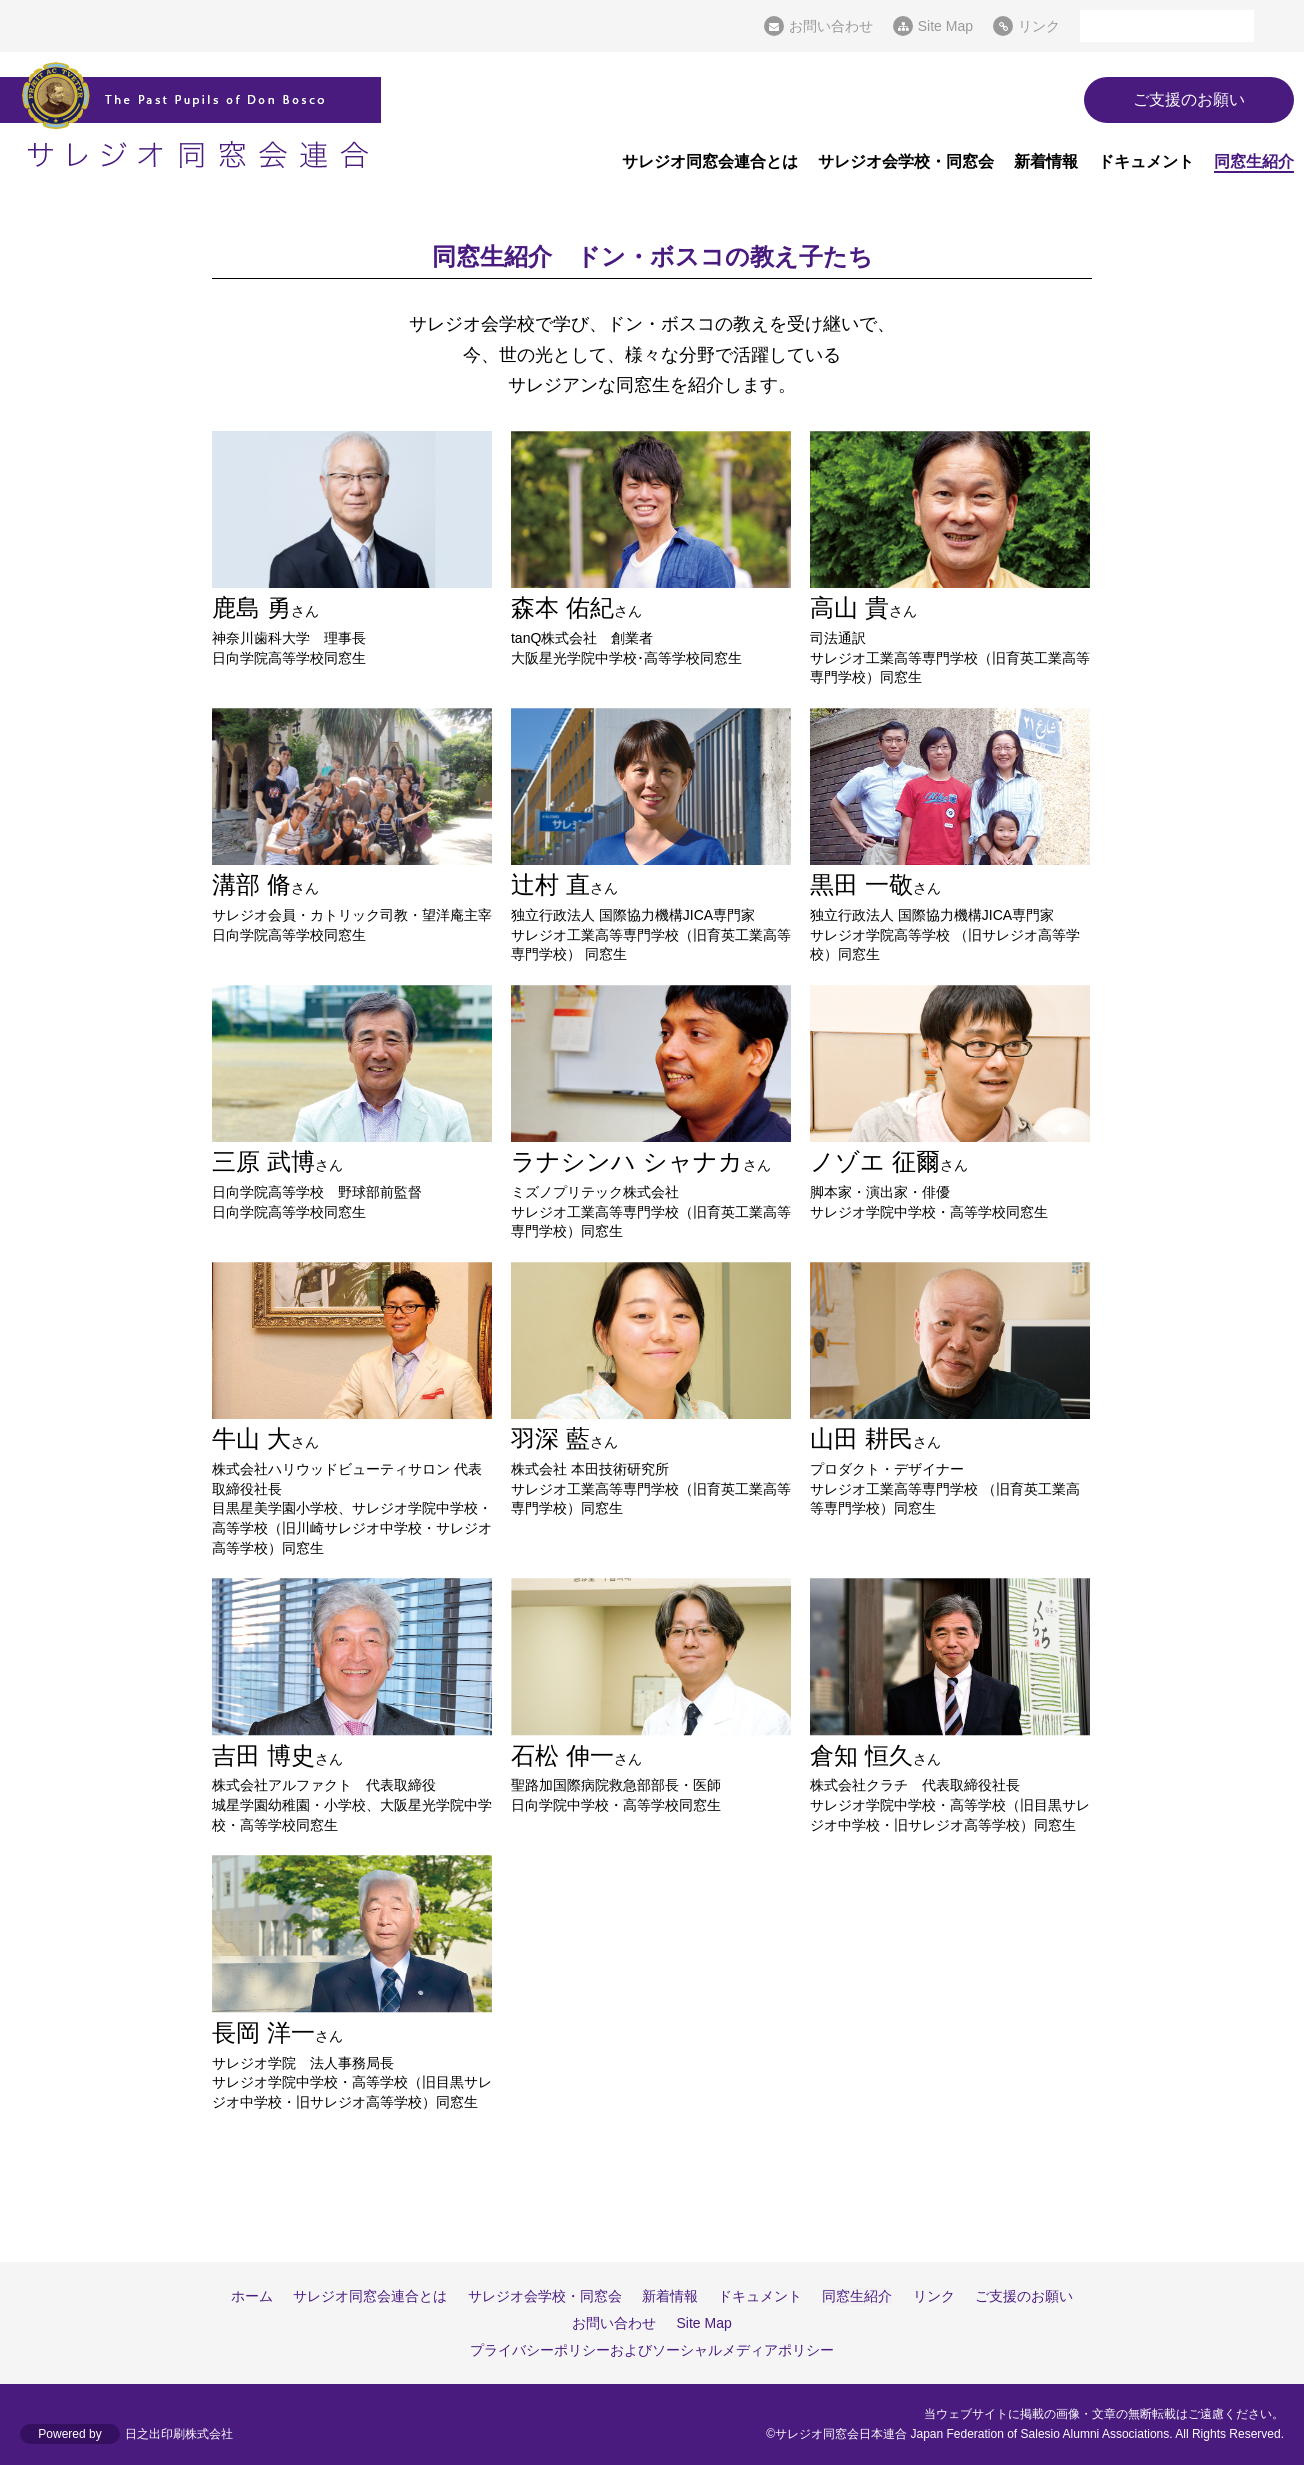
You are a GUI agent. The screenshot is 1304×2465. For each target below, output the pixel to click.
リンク (1039, 26)
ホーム (253, 2296)
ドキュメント (1146, 161)
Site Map (945, 26)
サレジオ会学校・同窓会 (906, 161)
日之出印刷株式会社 (179, 2434)
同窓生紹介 (1254, 161)
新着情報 (1046, 161)
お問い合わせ (831, 26)
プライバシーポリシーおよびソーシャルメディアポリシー (652, 2351)
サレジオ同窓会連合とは (710, 161)
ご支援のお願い (1189, 99)
